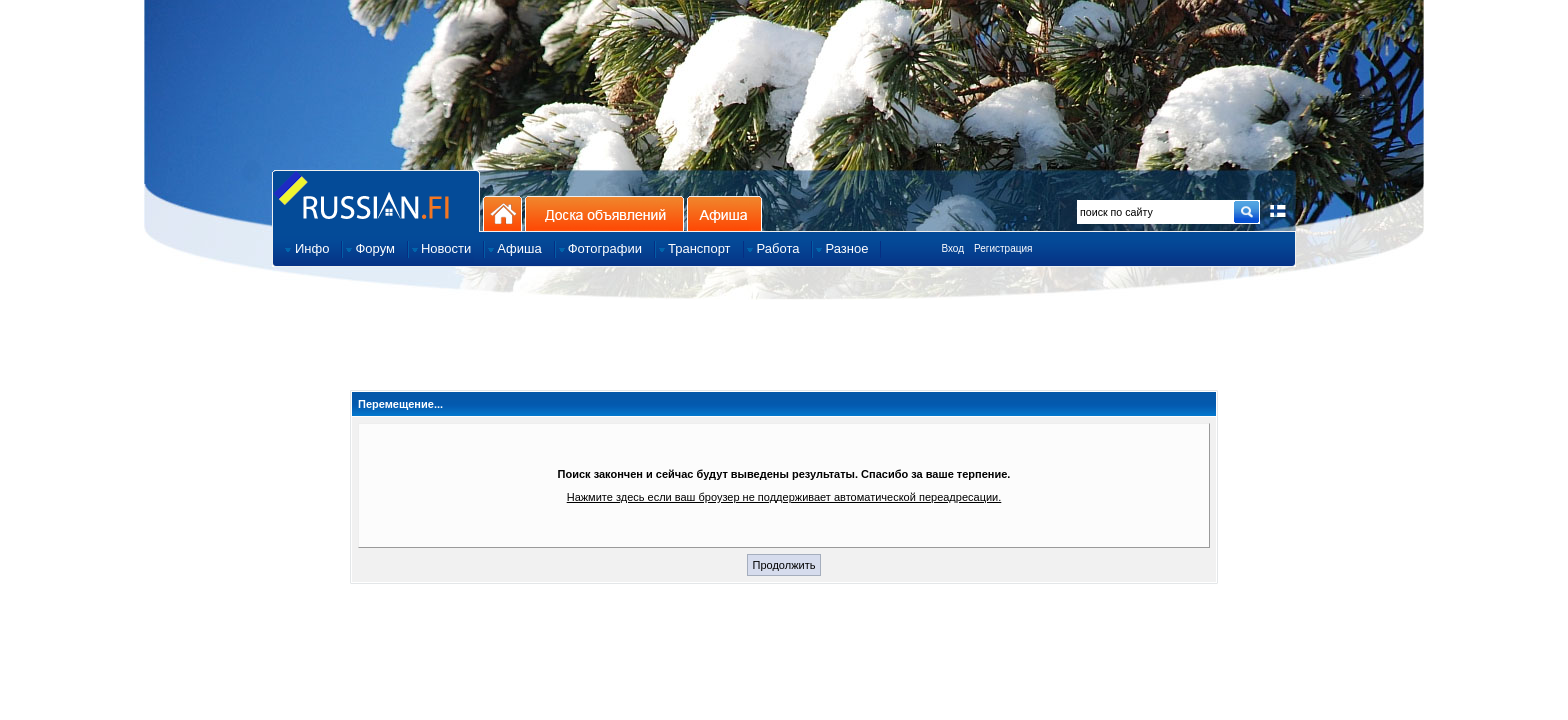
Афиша (724, 213)
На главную (502, 213)
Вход (952, 248)
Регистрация (1003, 248)
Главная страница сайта (376, 200)
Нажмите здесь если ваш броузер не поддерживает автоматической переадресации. (784, 497)
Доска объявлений (604, 213)
